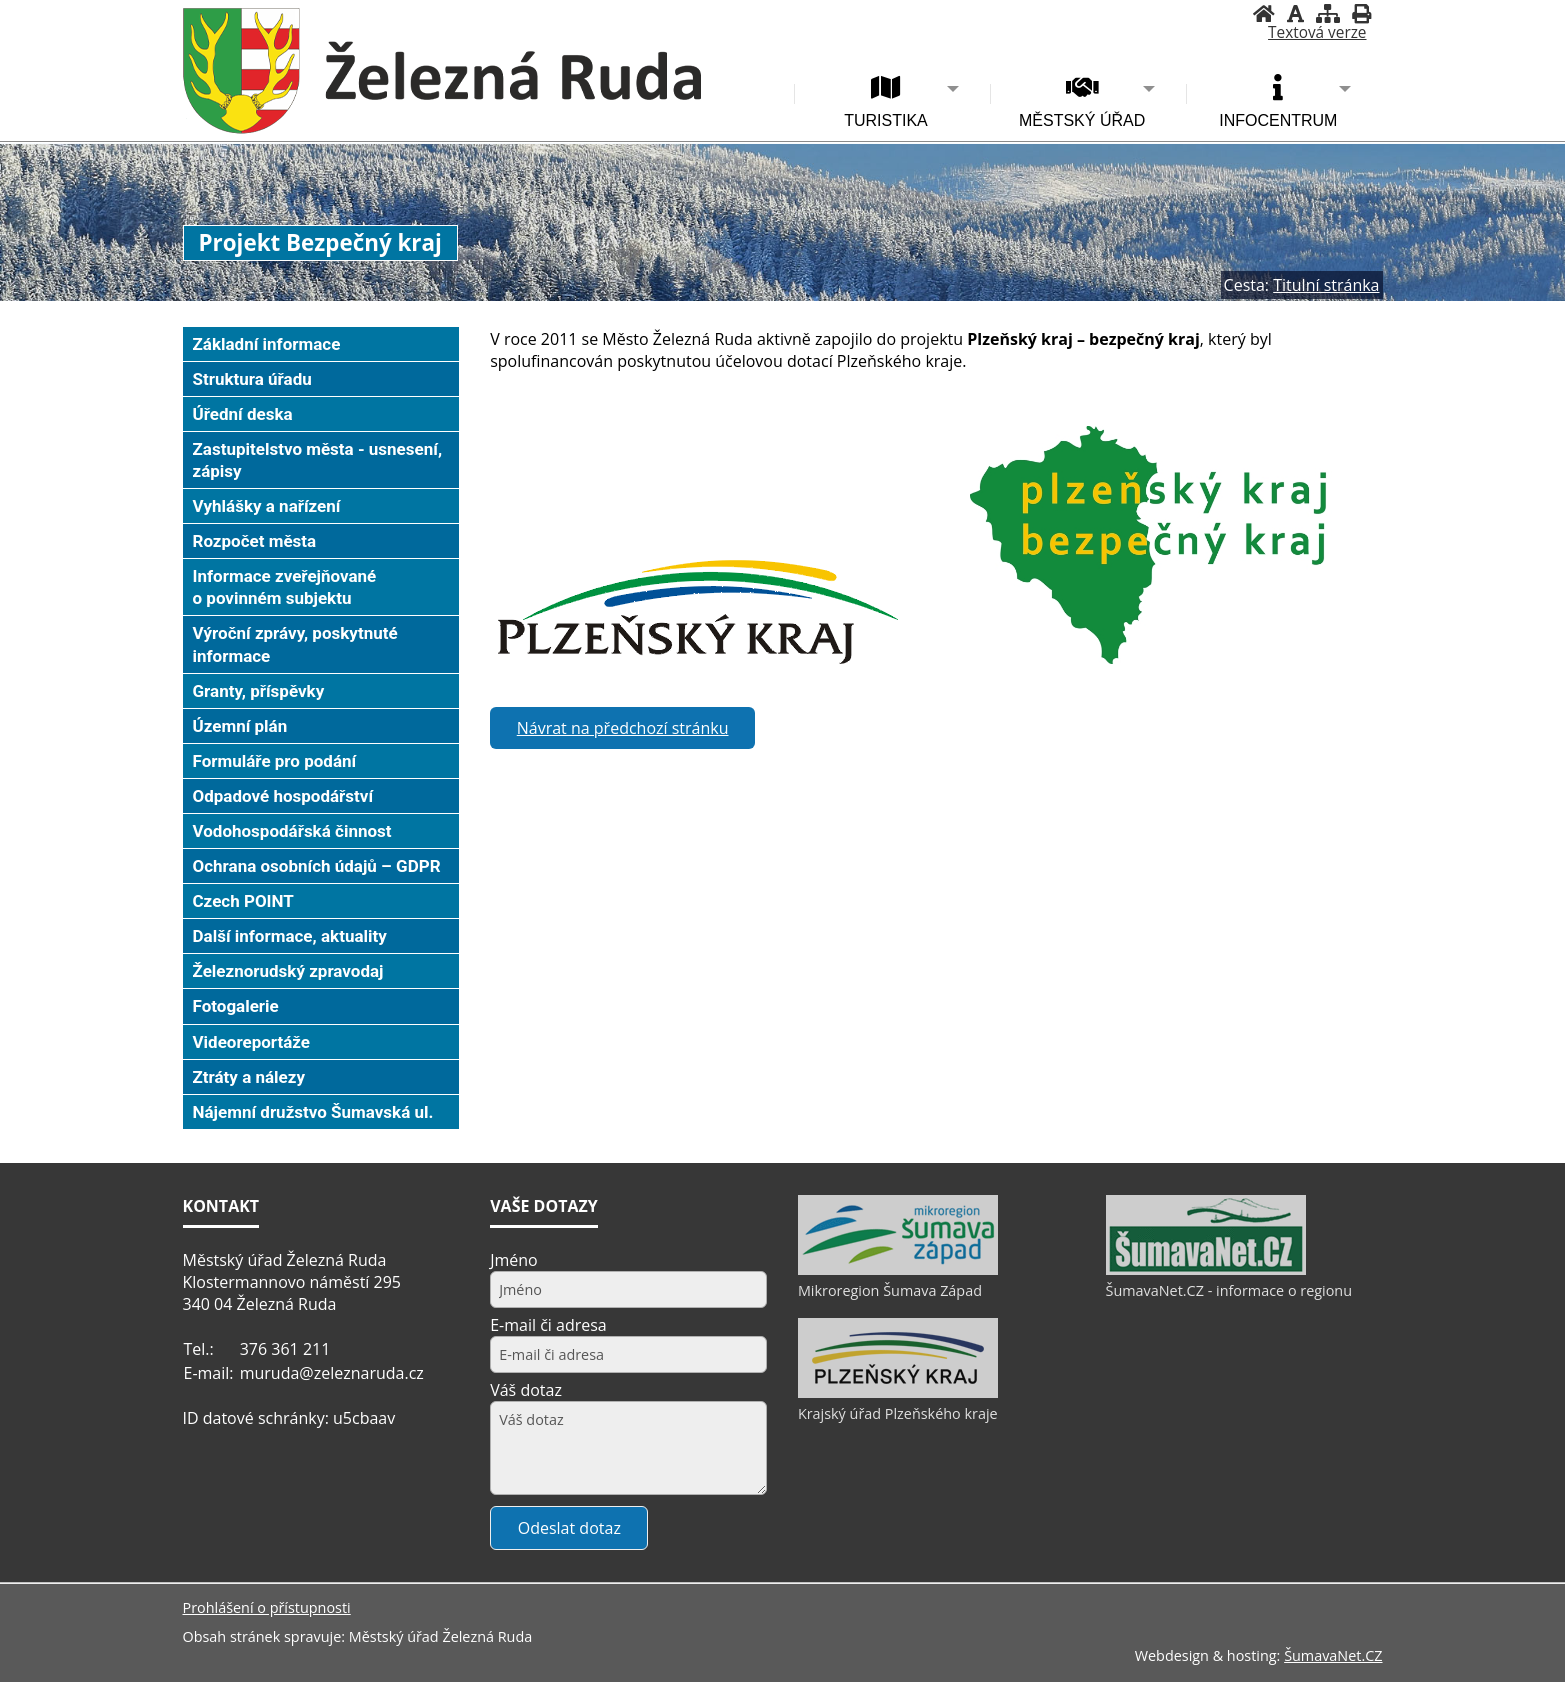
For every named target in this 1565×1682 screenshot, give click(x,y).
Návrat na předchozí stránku (623, 728)
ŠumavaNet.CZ (1333, 1655)
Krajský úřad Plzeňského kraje (898, 1413)
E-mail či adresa (548, 1325)
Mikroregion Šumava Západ (890, 1290)
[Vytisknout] (1361, 13)
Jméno (514, 1260)
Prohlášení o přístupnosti (267, 1607)
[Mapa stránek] (1328, 13)
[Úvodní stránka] (1264, 13)
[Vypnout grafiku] (1295, 13)
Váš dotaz (526, 1390)
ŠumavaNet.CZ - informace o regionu (1229, 1290)
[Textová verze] (1317, 33)
